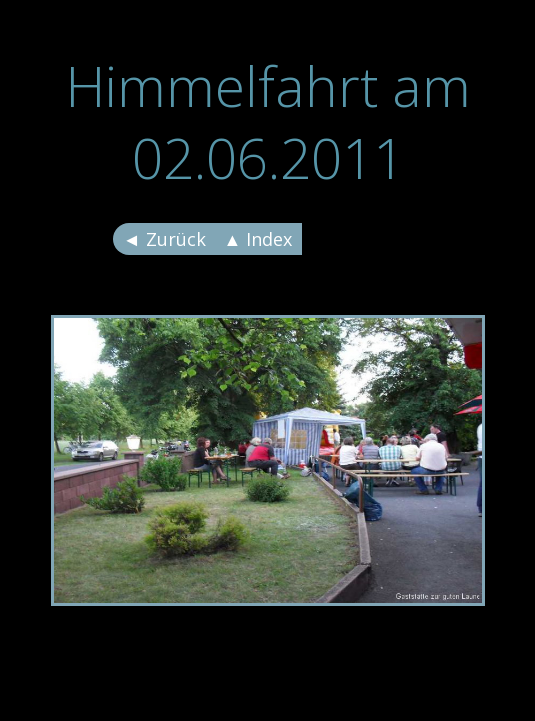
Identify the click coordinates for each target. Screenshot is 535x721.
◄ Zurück (164, 239)
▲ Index (258, 239)
